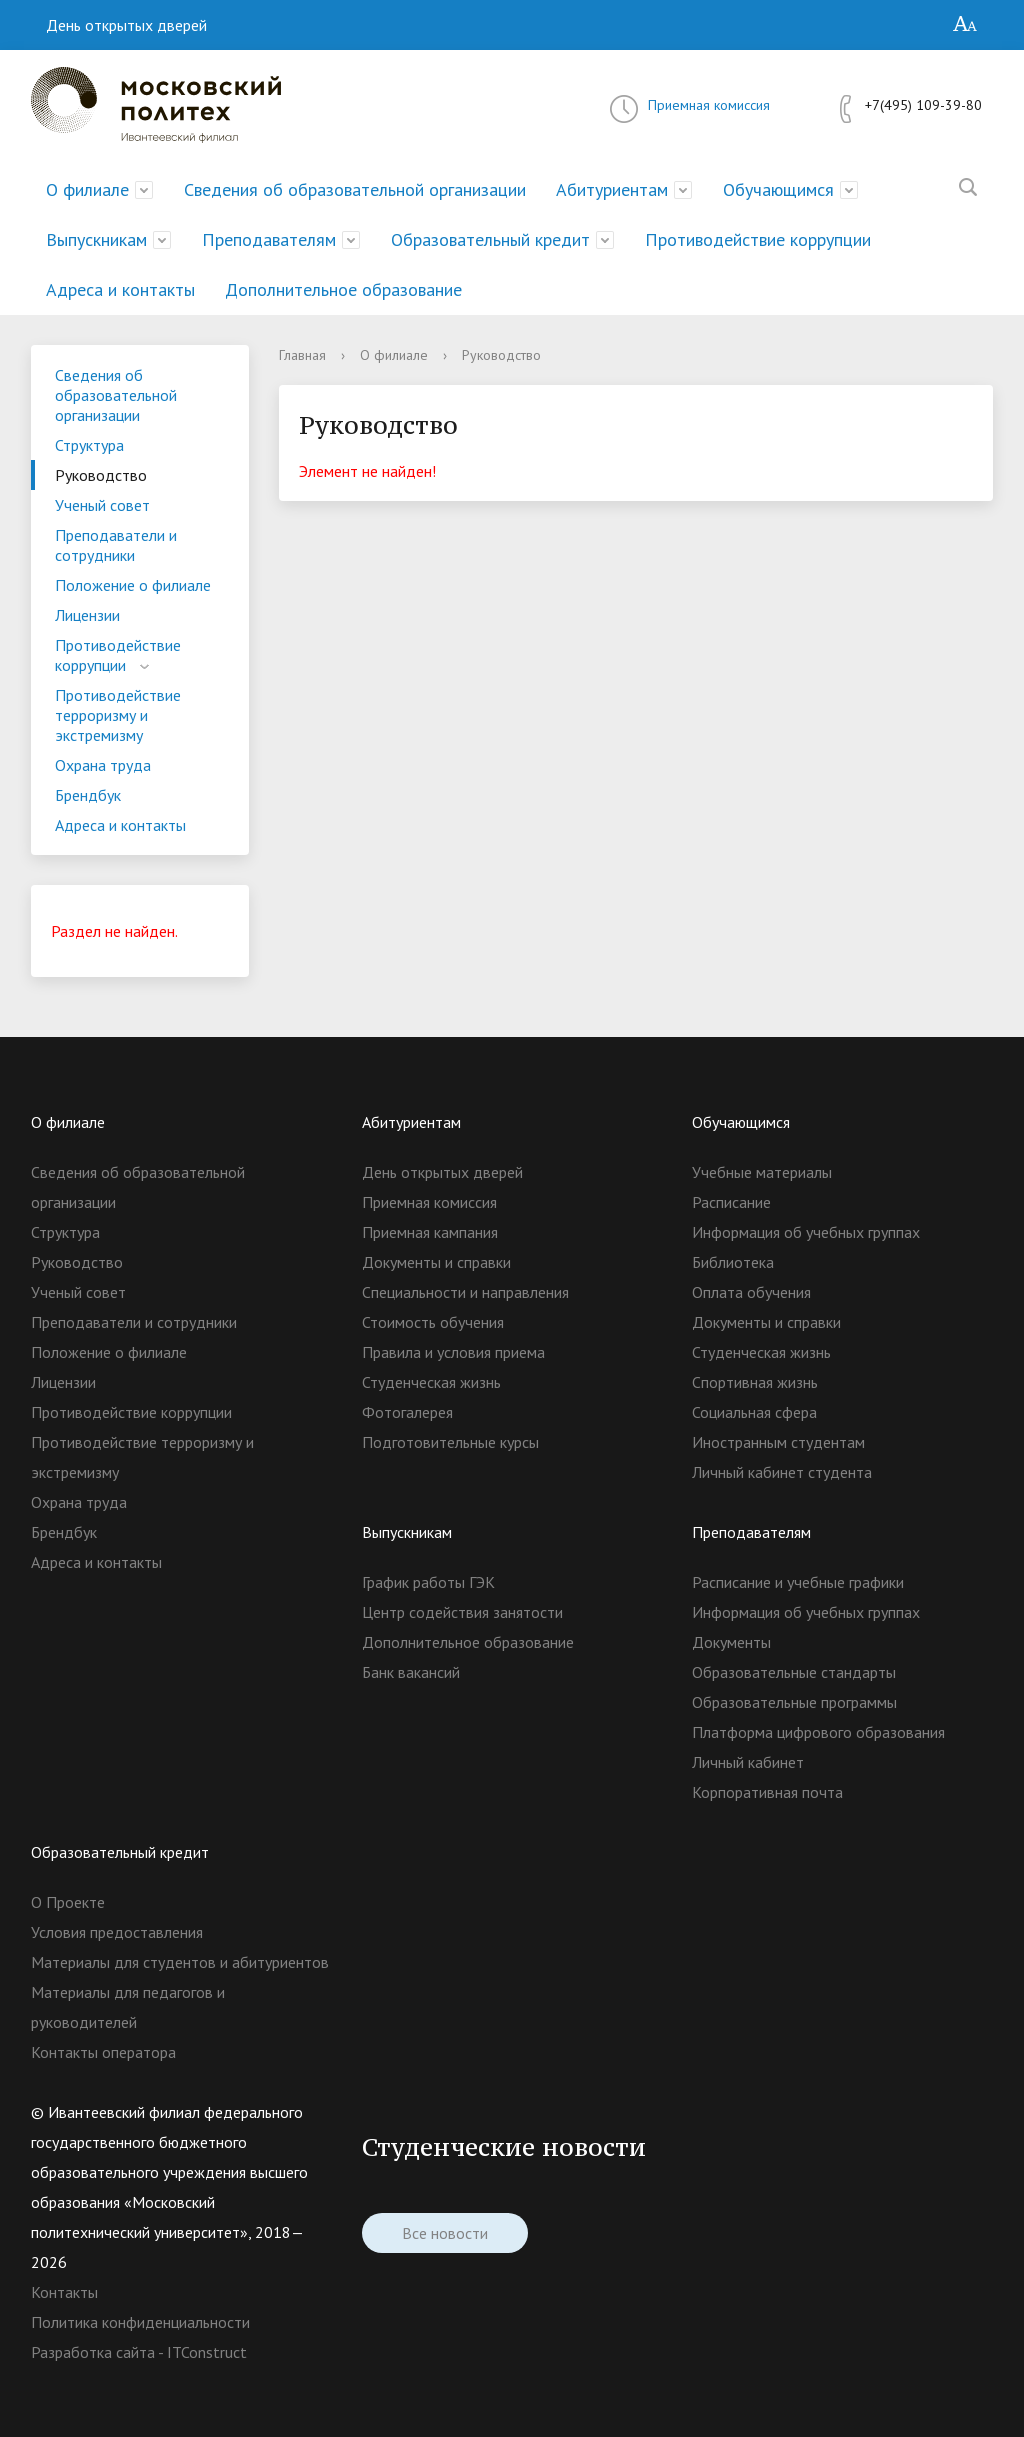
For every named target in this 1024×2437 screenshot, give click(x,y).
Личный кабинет (748, 1762)
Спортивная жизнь (755, 1382)
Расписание (731, 1202)
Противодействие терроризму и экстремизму (118, 715)
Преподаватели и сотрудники (116, 545)
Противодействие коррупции (758, 239)
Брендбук (88, 795)
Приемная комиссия (709, 105)
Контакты (64, 2292)
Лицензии (87, 615)
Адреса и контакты (120, 289)
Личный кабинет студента (782, 1472)
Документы (731, 1642)
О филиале (87, 189)
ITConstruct (207, 2352)
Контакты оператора (103, 2052)
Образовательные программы (794, 1702)
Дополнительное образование (343, 289)
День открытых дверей (126, 25)
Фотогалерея (407, 1412)
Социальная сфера (754, 1412)
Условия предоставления (117, 1932)
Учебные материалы (762, 1172)
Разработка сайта (93, 2352)
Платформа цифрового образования (818, 1732)
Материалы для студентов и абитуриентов (180, 1962)
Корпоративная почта (767, 1792)
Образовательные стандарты (794, 1672)
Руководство (101, 475)
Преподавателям (269, 239)
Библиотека (733, 1262)
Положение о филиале (133, 585)
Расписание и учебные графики (798, 1582)
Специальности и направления (465, 1292)
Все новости (445, 2233)
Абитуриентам (612, 189)
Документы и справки (436, 1262)
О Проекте (68, 1902)
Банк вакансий (411, 1672)
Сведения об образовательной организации (355, 189)
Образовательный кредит (490, 239)
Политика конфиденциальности (140, 2322)
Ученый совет (102, 505)
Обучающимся (778, 189)
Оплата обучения (751, 1292)
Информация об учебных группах (806, 1232)
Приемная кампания (430, 1232)
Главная (302, 355)
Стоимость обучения (433, 1322)
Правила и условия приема (453, 1352)
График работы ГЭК (428, 1582)
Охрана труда (103, 765)
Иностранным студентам (778, 1442)
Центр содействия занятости (462, 1612)
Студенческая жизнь (431, 1382)
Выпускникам (96, 239)
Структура (89, 445)
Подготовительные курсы (450, 1442)
